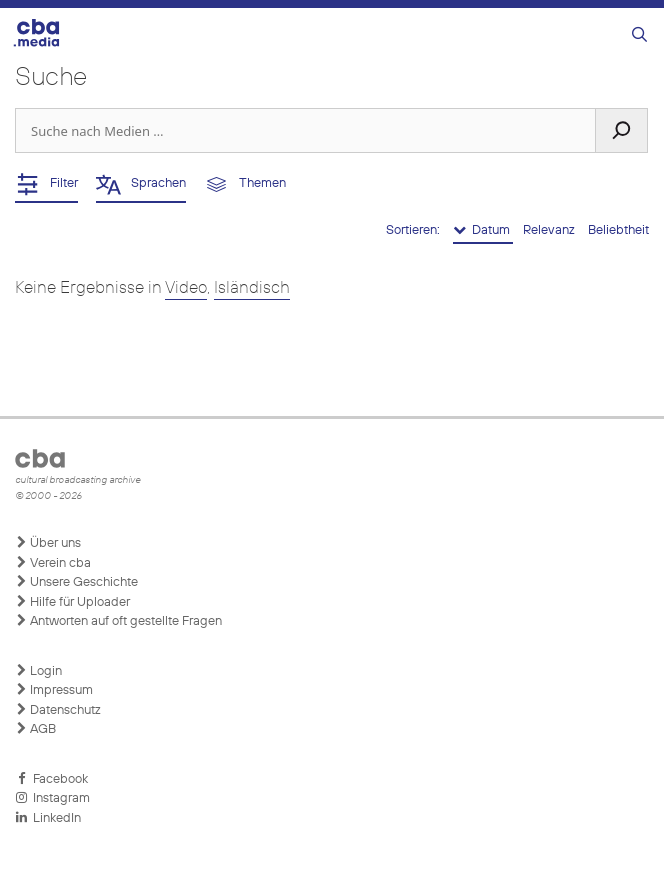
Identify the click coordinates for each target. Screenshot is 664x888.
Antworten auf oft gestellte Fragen (118, 621)
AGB (35, 729)
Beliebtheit (618, 230)
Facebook (51, 779)
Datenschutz (58, 710)
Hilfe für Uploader (72, 602)
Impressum (54, 690)
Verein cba (53, 563)
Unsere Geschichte (76, 582)
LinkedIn (48, 818)
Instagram (52, 798)
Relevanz (550, 230)
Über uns (48, 543)
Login (38, 671)
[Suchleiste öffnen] (639, 35)
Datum (483, 230)
